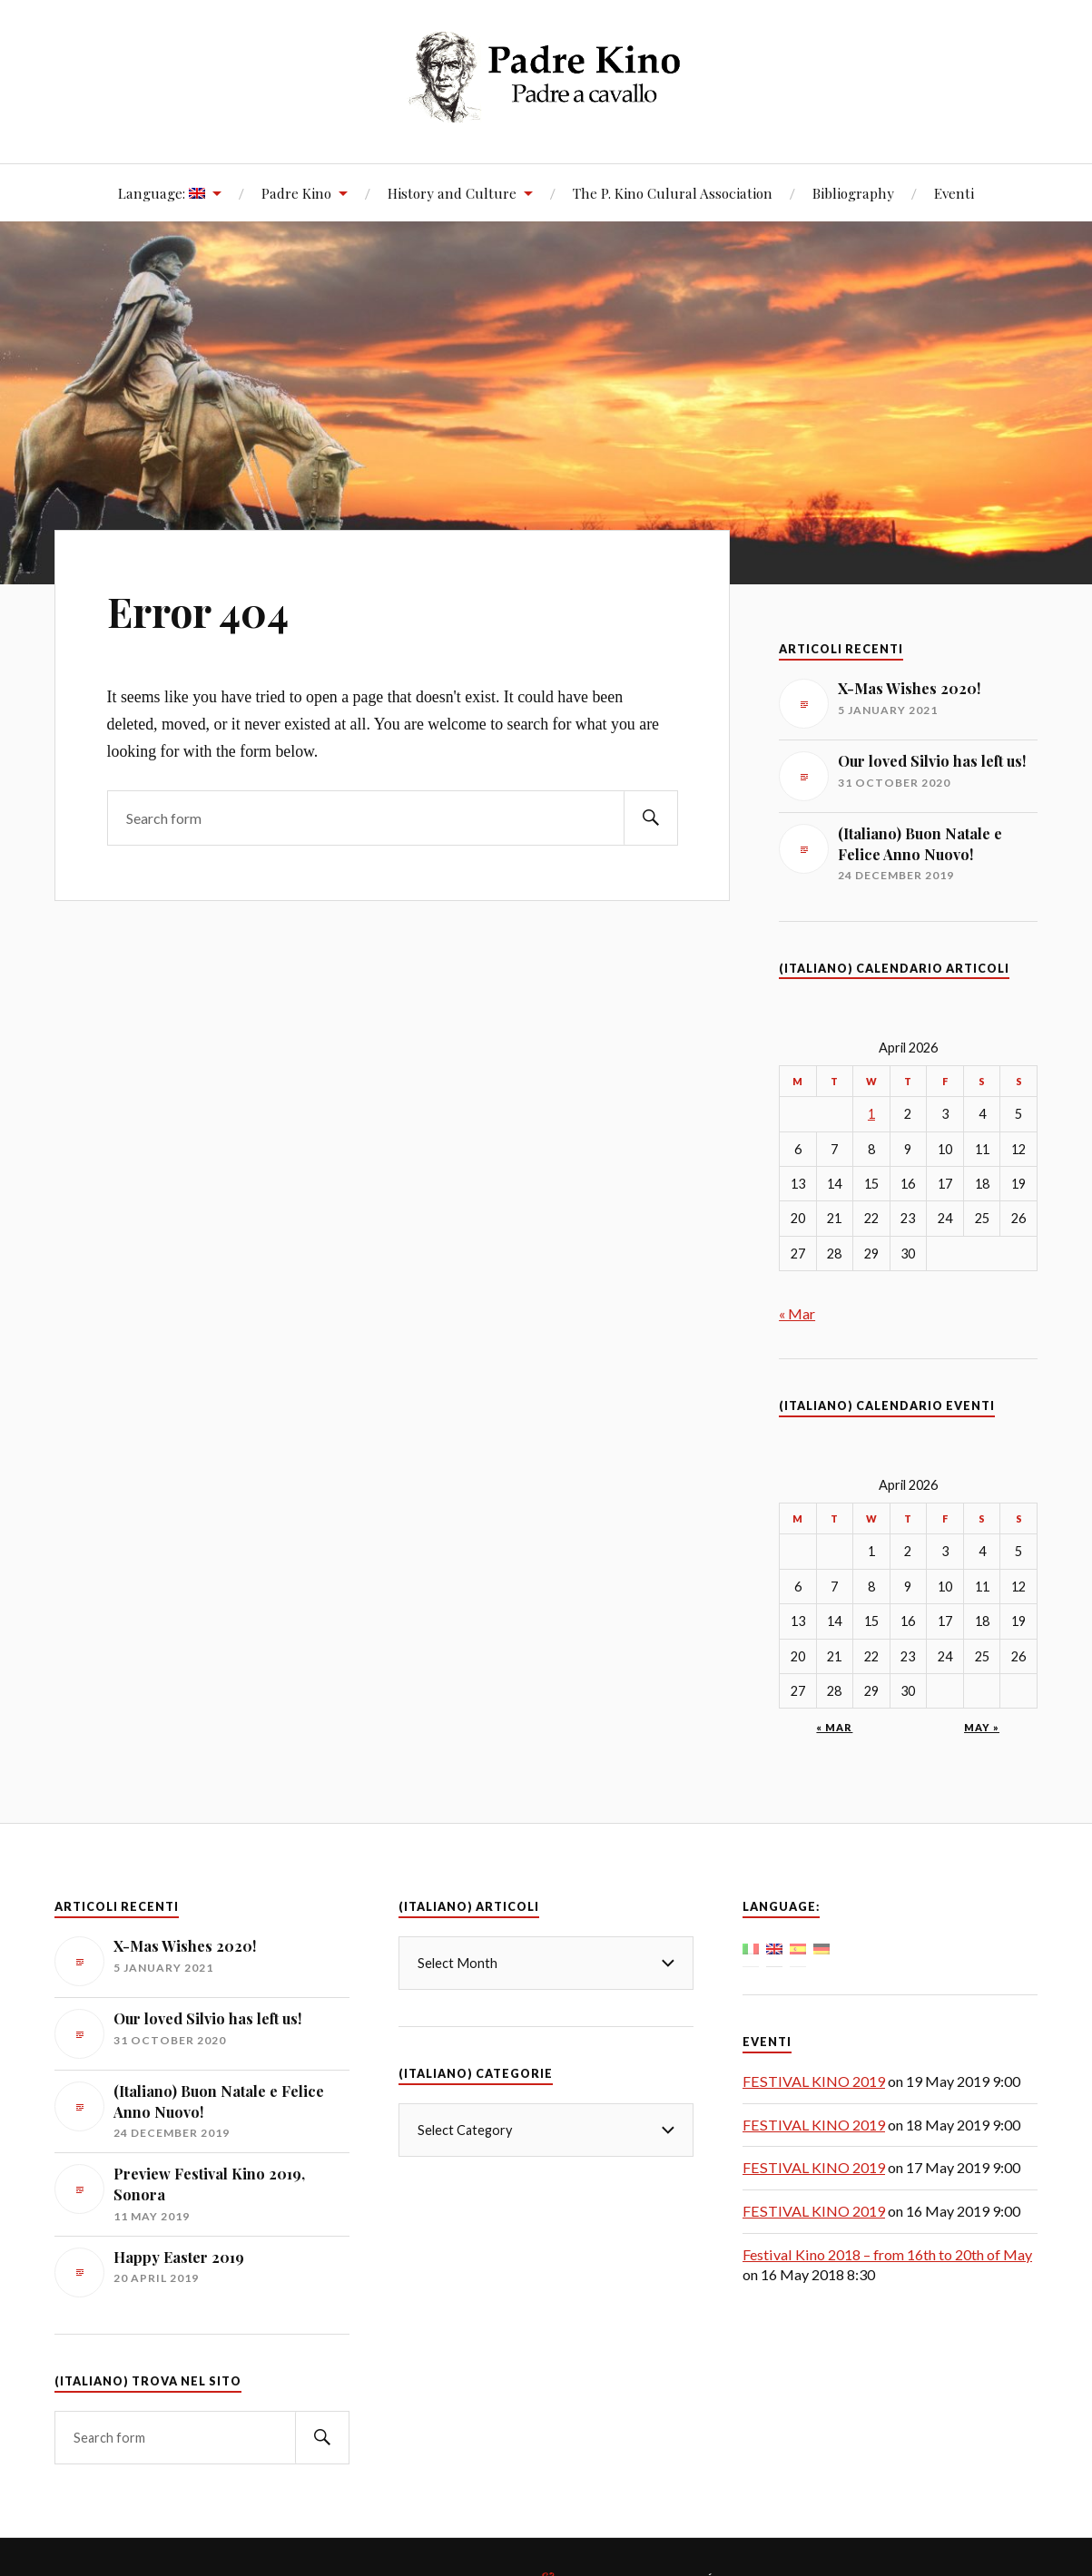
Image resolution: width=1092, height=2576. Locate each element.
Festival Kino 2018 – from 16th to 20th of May (887, 2254)
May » (981, 1727)
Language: (161, 192)
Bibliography (853, 192)
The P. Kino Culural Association (672, 192)
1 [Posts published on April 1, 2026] (871, 1113)
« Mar (797, 1313)
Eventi (954, 192)
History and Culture (452, 192)
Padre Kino (296, 192)
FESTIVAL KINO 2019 (814, 2081)
